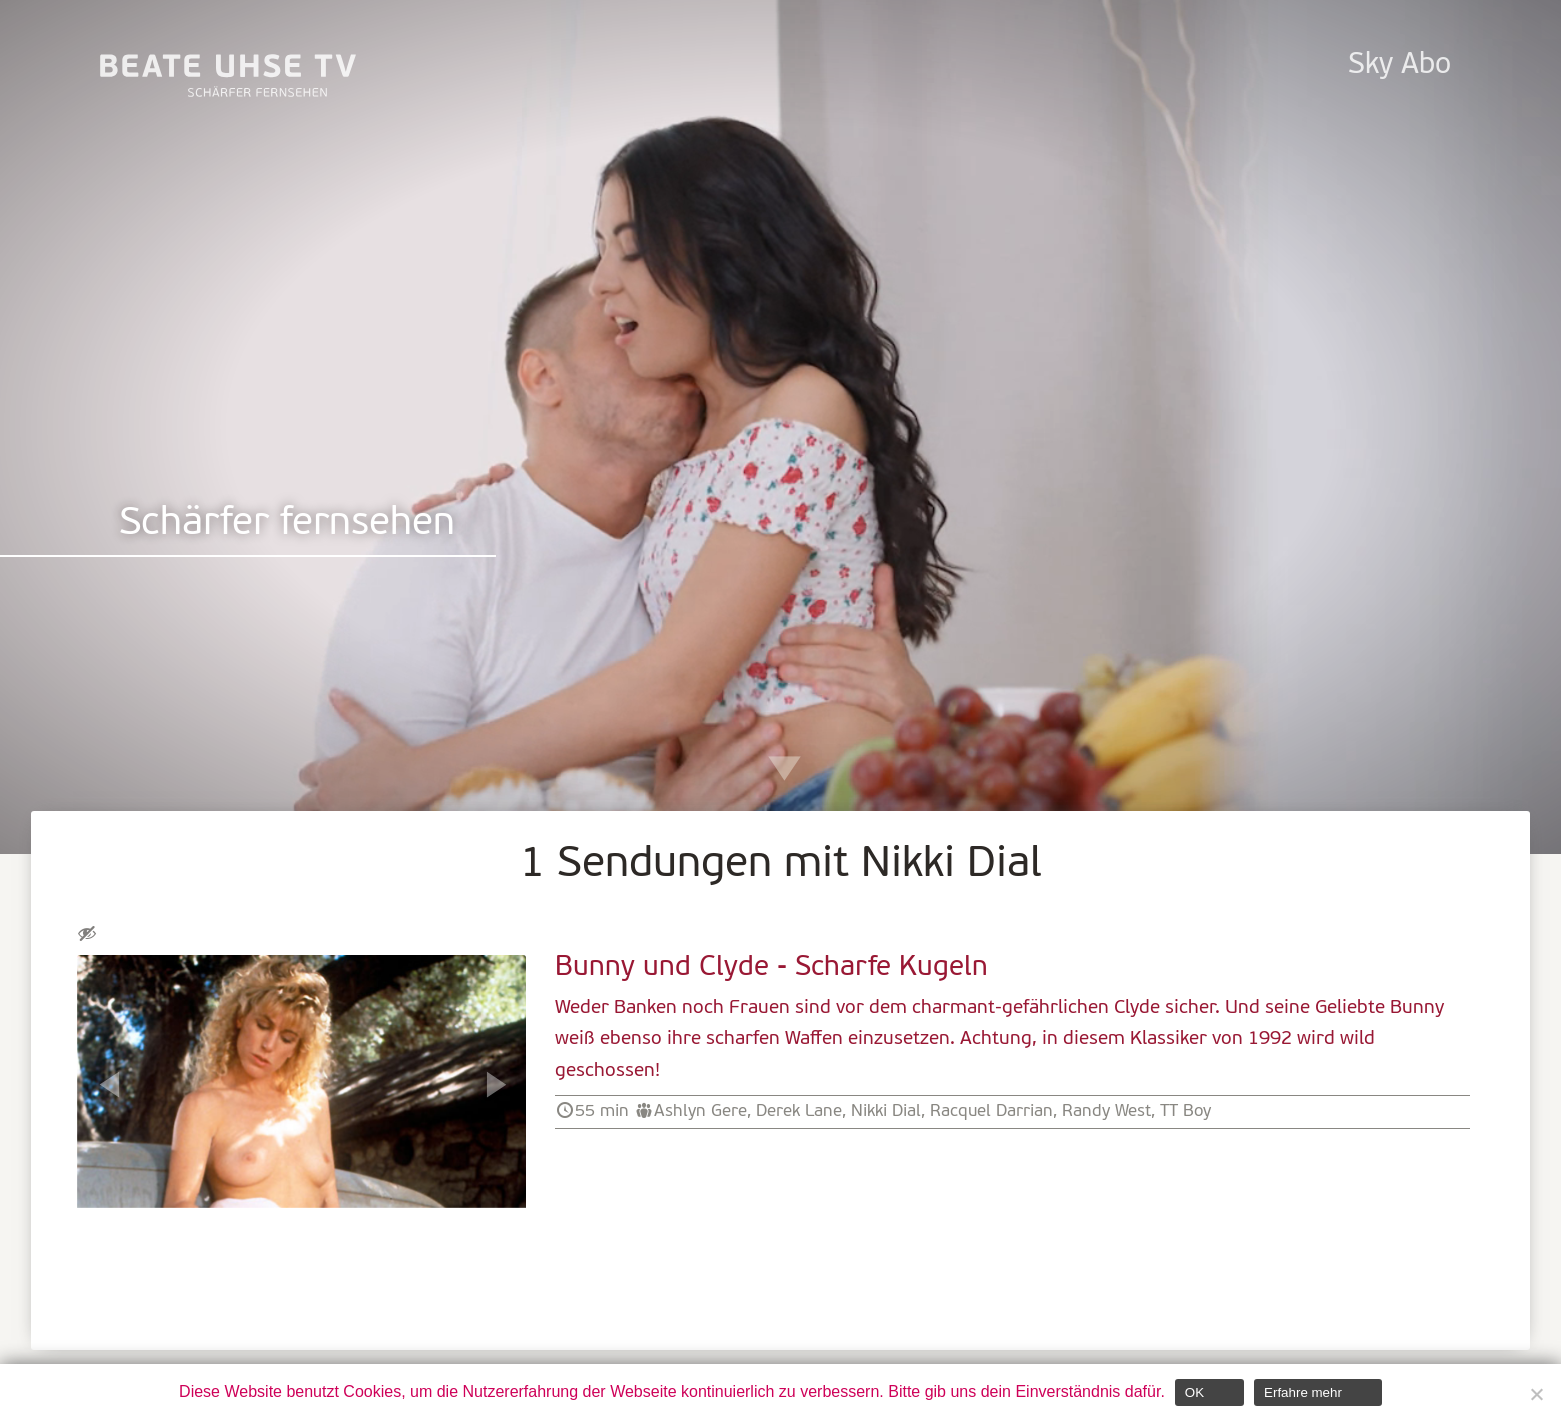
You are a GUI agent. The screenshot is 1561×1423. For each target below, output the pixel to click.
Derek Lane (799, 1111)
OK (1194, 1392)
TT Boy (1185, 1111)
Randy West (1106, 1111)
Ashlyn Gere (700, 1111)
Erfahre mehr (1303, 1392)
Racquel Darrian (991, 1111)
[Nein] (1536, 1394)
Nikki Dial (886, 1111)
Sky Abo (1399, 65)
